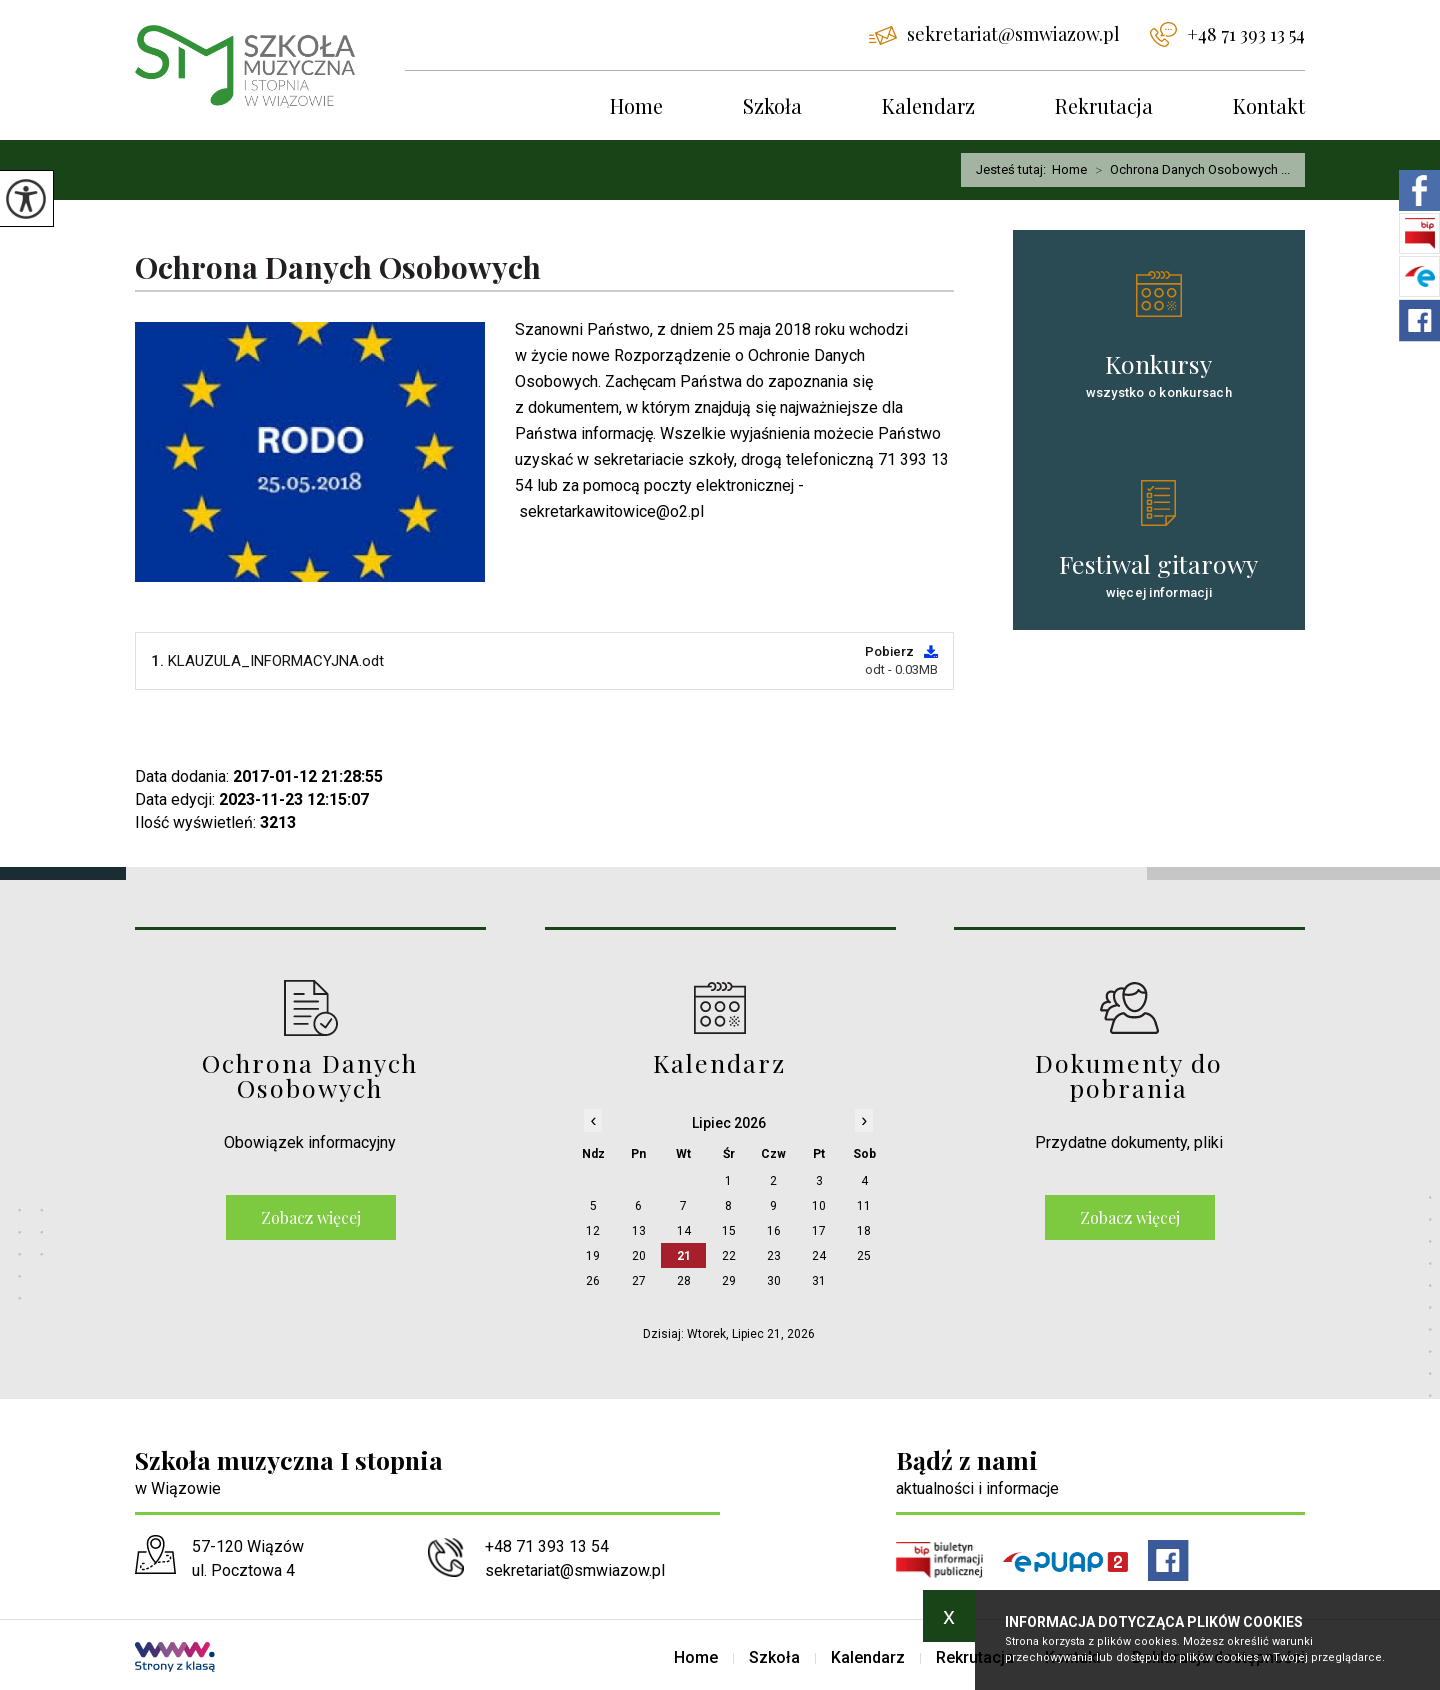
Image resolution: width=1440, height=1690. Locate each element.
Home (636, 105)
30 (774, 1281)
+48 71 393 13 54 (1227, 34)
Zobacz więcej (311, 1217)
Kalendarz (928, 105)
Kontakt (1269, 105)
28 (684, 1281)
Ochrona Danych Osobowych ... (1188, 170)
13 (639, 1231)
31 (819, 1281)
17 (819, 1231)
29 (729, 1281)
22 (729, 1256)
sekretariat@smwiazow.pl (994, 34)
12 (593, 1231)
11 (864, 1206)
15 (729, 1231)
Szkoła (772, 105)
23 (774, 1256)
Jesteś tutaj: (1014, 169)
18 (864, 1231)
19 (593, 1256)
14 (684, 1231)
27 (639, 1281)
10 (819, 1206)
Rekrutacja (1104, 105)
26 (593, 1281)
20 (639, 1256)
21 (684, 1256)
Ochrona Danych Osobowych (338, 268)
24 (819, 1256)
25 (864, 1256)
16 (774, 1231)
